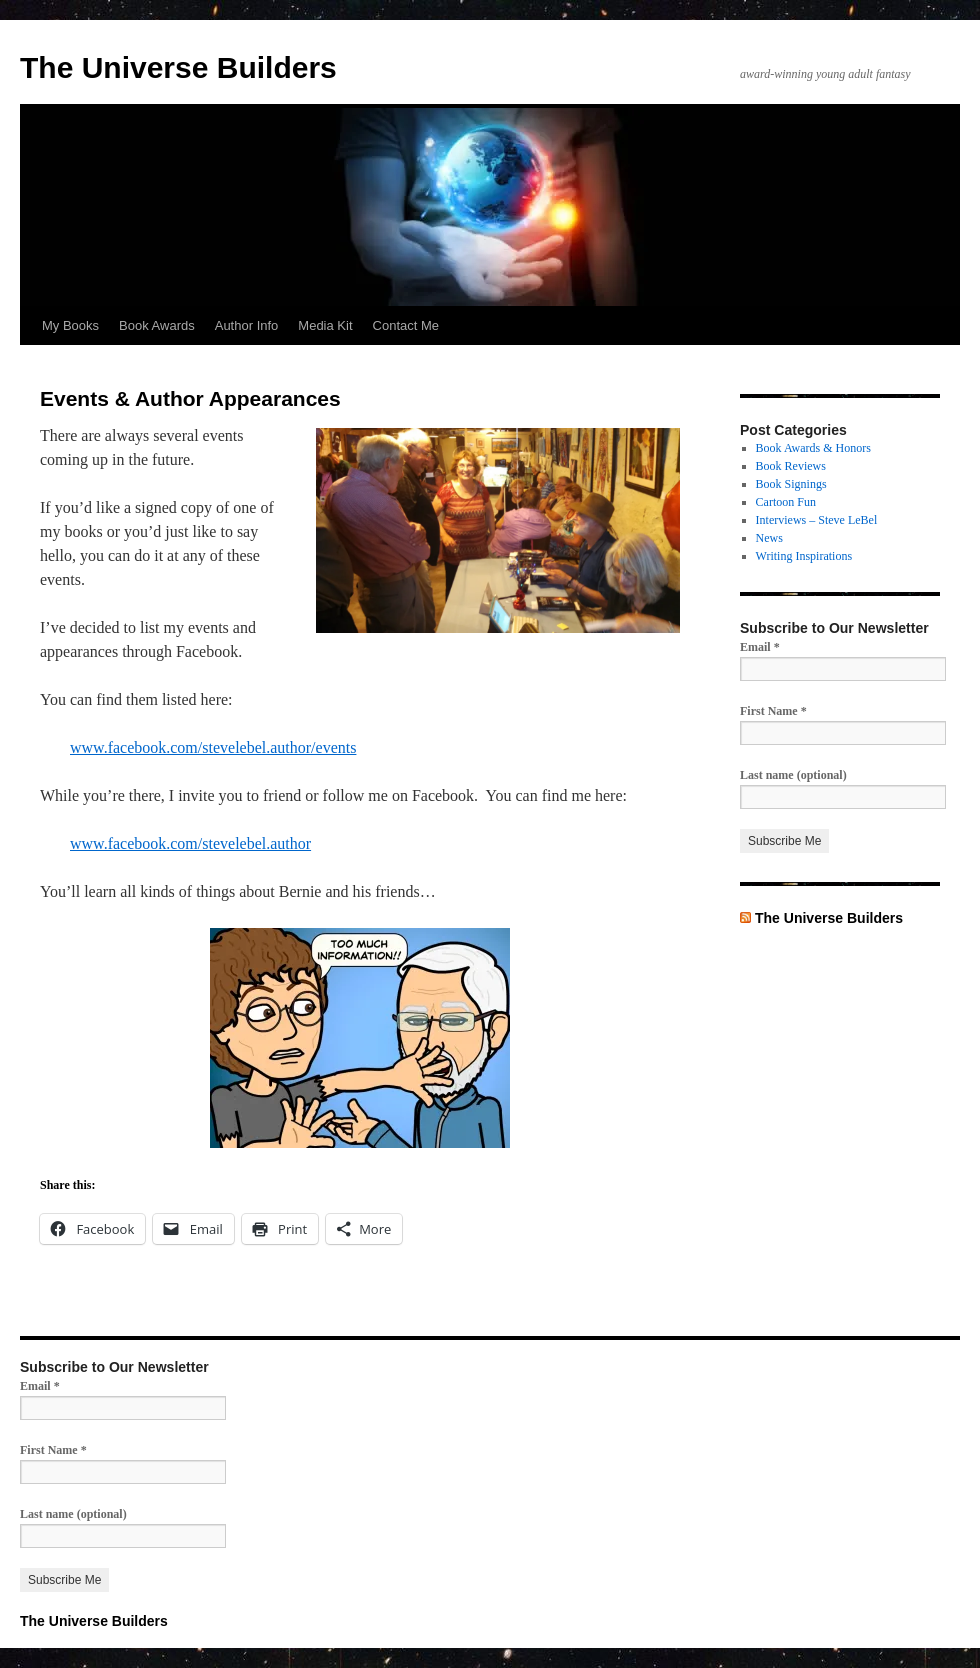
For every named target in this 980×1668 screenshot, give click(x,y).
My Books (70, 325)
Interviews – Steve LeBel (817, 520)
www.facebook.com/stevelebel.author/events (213, 747)
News (769, 538)
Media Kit (325, 325)
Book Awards (157, 325)
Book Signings (791, 484)
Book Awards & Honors (813, 448)
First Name (773, 711)
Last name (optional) (793, 775)
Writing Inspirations (804, 556)
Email (760, 647)
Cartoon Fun (786, 502)
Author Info (247, 325)
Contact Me (406, 325)
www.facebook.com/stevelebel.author (190, 843)
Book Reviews (791, 466)
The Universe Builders (178, 67)
